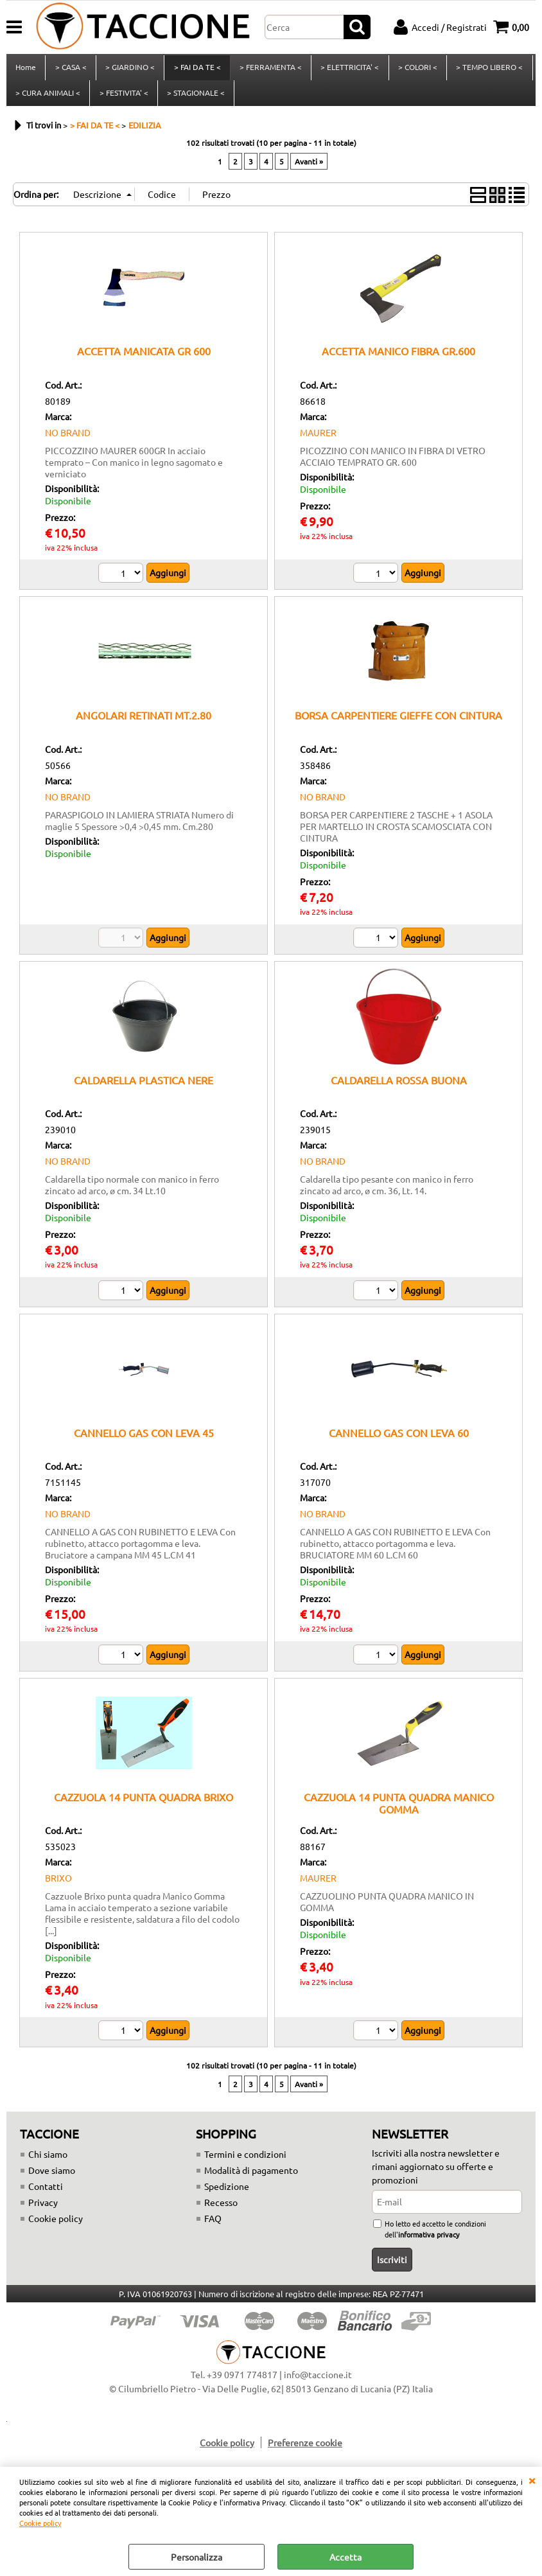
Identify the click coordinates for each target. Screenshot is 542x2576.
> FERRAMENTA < (269, 69)
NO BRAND (68, 440)
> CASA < (70, 69)
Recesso (221, 2210)
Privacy (43, 2210)
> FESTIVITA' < (123, 98)
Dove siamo (51, 2177)
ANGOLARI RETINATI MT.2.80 (143, 723)
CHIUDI (532, 2479)
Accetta (345, 2557)
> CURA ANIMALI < (47, 98)
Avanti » (309, 169)
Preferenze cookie (305, 2450)
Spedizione (226, 2194)
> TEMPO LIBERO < (487, 69)
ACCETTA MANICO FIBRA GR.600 (398, 359)
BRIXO (58, 1886)
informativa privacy (428, 2242)
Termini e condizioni (245, 2161)
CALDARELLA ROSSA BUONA (399, 1087)
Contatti (45, 2194)
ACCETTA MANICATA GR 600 (144, 359)
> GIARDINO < (129, 69)
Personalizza (196, 2557)
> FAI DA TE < (196, 69)
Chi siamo (47, 2161)
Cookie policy (40, 2523)
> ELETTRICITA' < (348, 69)
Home (25, 69)
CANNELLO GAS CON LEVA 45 (144, 1440)
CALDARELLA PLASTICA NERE (143, 1087)
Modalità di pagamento (251, 2177)
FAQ (213, 2226)
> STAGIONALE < (195, 98)
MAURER (318, 440)
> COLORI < (415, 69)
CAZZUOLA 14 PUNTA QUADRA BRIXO (143, 1804)
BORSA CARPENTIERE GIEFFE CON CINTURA (398, 723)
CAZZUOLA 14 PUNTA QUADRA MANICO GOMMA (399, 1810)
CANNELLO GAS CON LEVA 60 (399, 1440)
